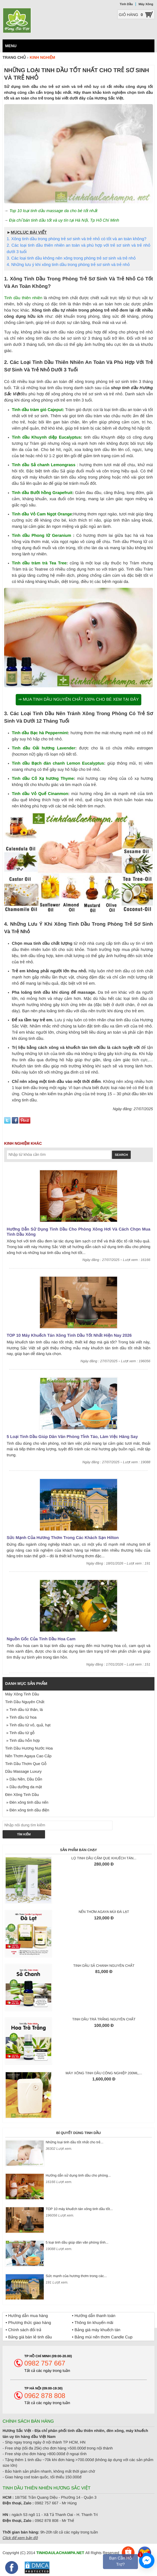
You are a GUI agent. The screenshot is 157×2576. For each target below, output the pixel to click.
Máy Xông (145, 4)
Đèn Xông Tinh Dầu (22, 1795)
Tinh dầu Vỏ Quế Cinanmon (40, 794)
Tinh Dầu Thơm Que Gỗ (26, 1764)
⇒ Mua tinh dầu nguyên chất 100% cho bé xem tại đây (78, 699)
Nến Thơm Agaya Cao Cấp (28, 1756)
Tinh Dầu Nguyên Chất (24, 1702)
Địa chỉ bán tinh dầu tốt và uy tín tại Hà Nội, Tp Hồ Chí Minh (64, 220)
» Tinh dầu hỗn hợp (22, 1740)
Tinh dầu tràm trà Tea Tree (39, 563)
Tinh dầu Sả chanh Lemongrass (43, 465)
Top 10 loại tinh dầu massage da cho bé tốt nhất (53, 211)
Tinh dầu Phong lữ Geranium (41, 535)
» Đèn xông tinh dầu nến (26, 1802)
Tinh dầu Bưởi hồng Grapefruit (42, 493)
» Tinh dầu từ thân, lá (24, 1710)
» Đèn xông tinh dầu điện (27, 1810)
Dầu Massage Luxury (23, 1771)
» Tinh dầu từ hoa (21, 1717)
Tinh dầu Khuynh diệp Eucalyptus (46, 437)
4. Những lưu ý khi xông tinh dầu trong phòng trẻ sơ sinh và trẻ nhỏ (68, 265)
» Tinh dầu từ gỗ (19, 1733)
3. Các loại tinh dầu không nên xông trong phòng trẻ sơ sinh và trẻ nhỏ (71, 258)
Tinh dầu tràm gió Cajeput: (38, 410)
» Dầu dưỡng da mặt (23, 1787)
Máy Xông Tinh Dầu (22, 1694)
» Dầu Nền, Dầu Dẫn (23, 1779)
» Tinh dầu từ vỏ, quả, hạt (27, 1725)
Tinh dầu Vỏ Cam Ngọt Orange (42, 514)
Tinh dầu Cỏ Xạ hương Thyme (43, 778)
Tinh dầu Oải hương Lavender (43, 748)
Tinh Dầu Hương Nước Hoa (29, 1748)
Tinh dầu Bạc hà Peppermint (40, 733)
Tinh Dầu (126, 4)
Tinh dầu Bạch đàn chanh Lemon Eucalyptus (58, 763)
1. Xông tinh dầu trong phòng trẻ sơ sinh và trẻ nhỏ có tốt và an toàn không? (76, 239)
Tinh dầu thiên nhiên (23, 298)
